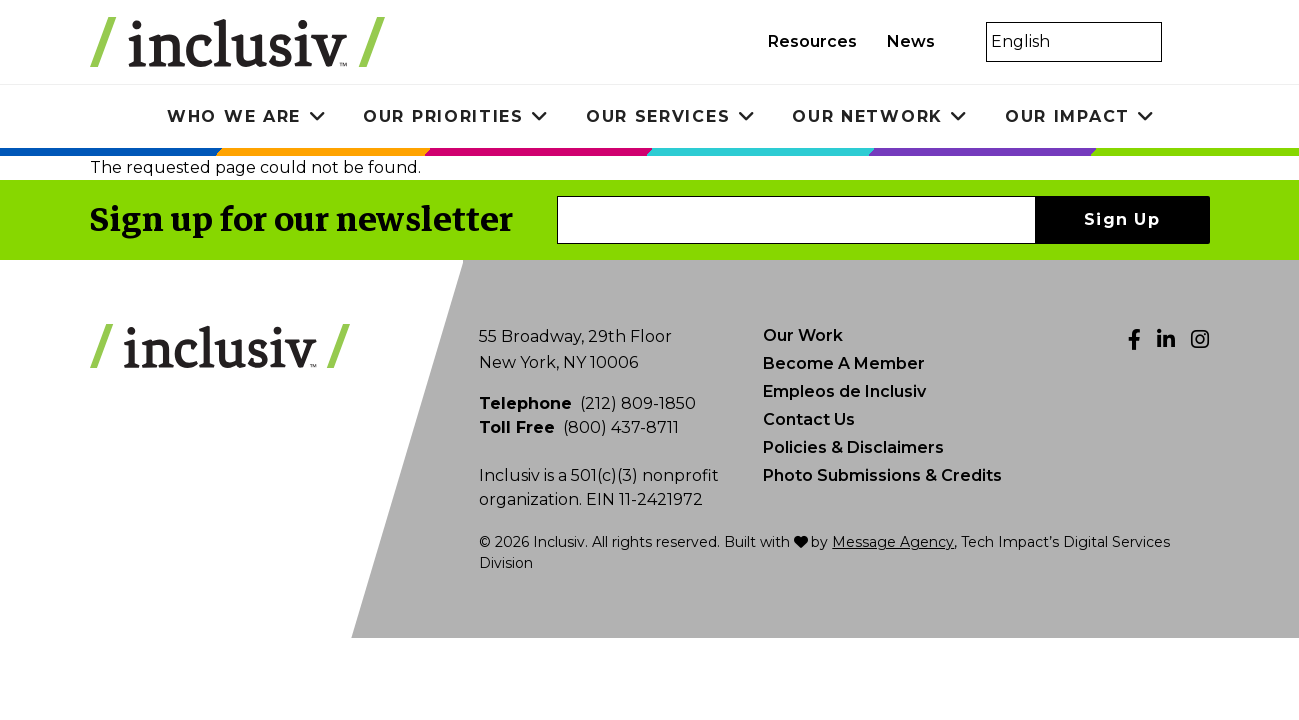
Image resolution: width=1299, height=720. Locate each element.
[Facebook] (1134, 339)
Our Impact (1067, 116)
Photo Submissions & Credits (882, 475)
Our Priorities (443, 116)
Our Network (867, 116)
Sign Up (1122, 219)
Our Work (803, 335)
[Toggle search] (1188, 42)
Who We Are (234, 116)
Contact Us (809, 419)
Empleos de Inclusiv (844, 391)
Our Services (658, 116)
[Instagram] (1200, 339)
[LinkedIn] (1166, 339)
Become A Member (844, 363)
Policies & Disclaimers (853, 447)
